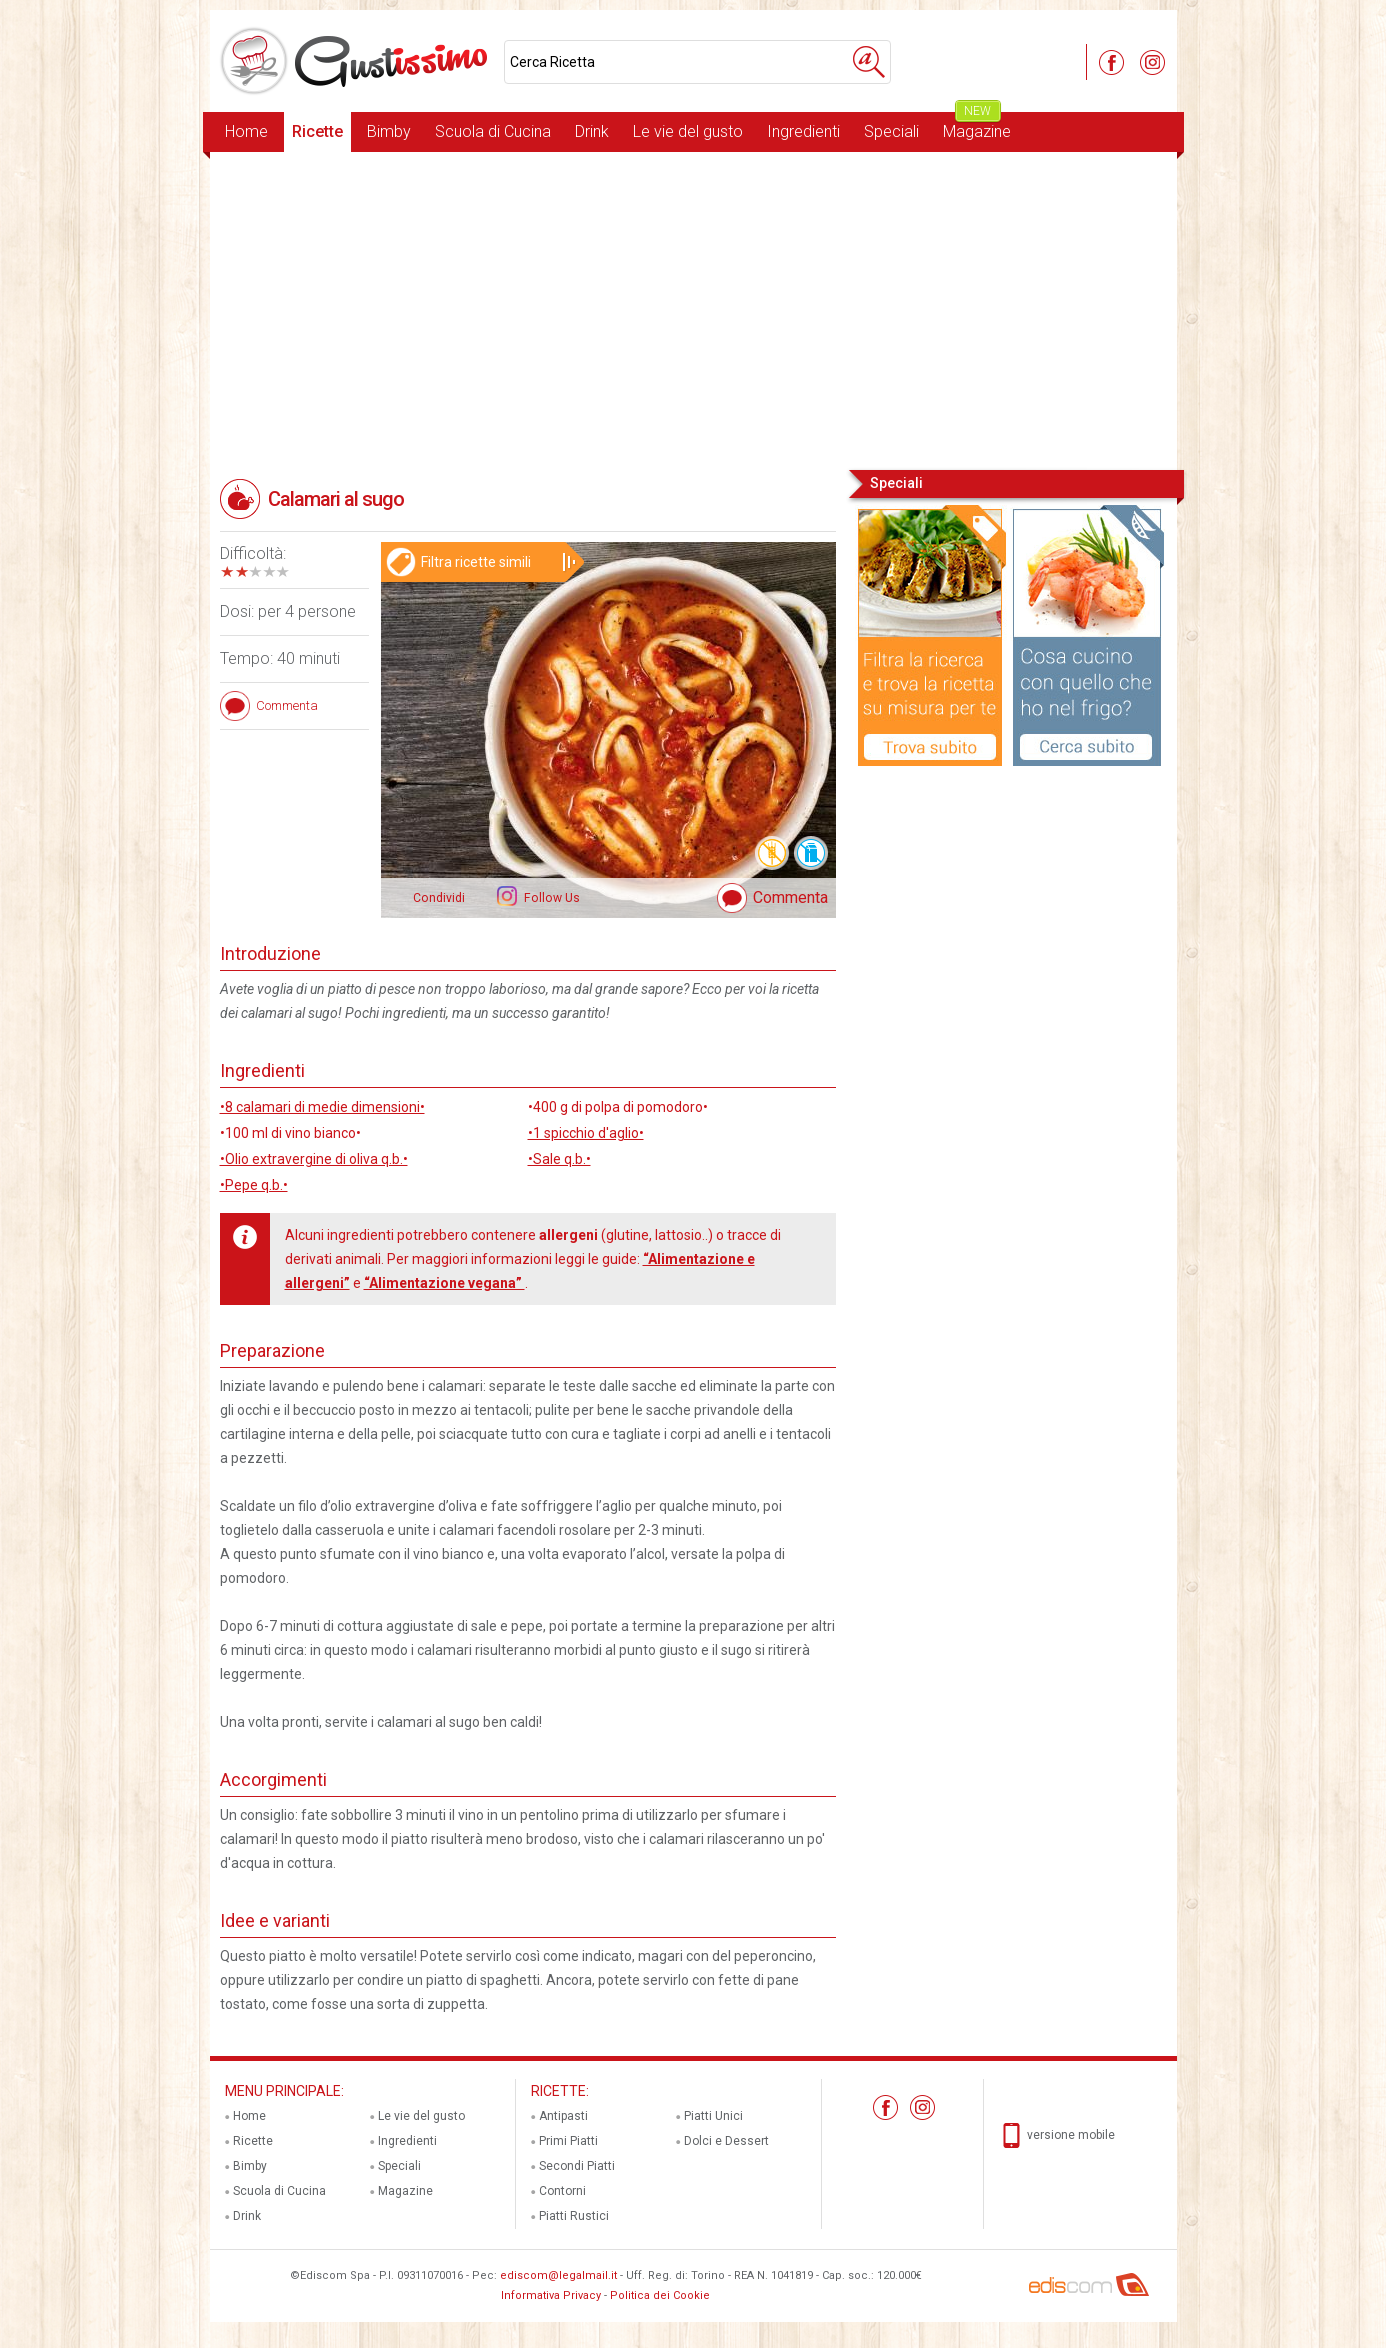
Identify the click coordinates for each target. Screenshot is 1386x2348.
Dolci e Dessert (726, 2141)
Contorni (562, 2191)
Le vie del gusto (688, 131)
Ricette (317, 131)
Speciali (891, 131)
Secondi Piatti (577, 2166)
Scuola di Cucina (493, 131)
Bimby (389, 131)
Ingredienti (803, 131)
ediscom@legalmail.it (558, 2275)
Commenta (790, 897)
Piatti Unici (713, 2116)
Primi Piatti (568, 2141)
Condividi (439, 898)
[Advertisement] (693, 309)
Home (246, 131)
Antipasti (563, 2116)
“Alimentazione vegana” (444, 1283)
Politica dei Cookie (660, 2295)
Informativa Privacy (551, 2295)
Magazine (977, 126)
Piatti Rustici (574, 2216)
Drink (592, 131)
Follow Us (550, 898)
